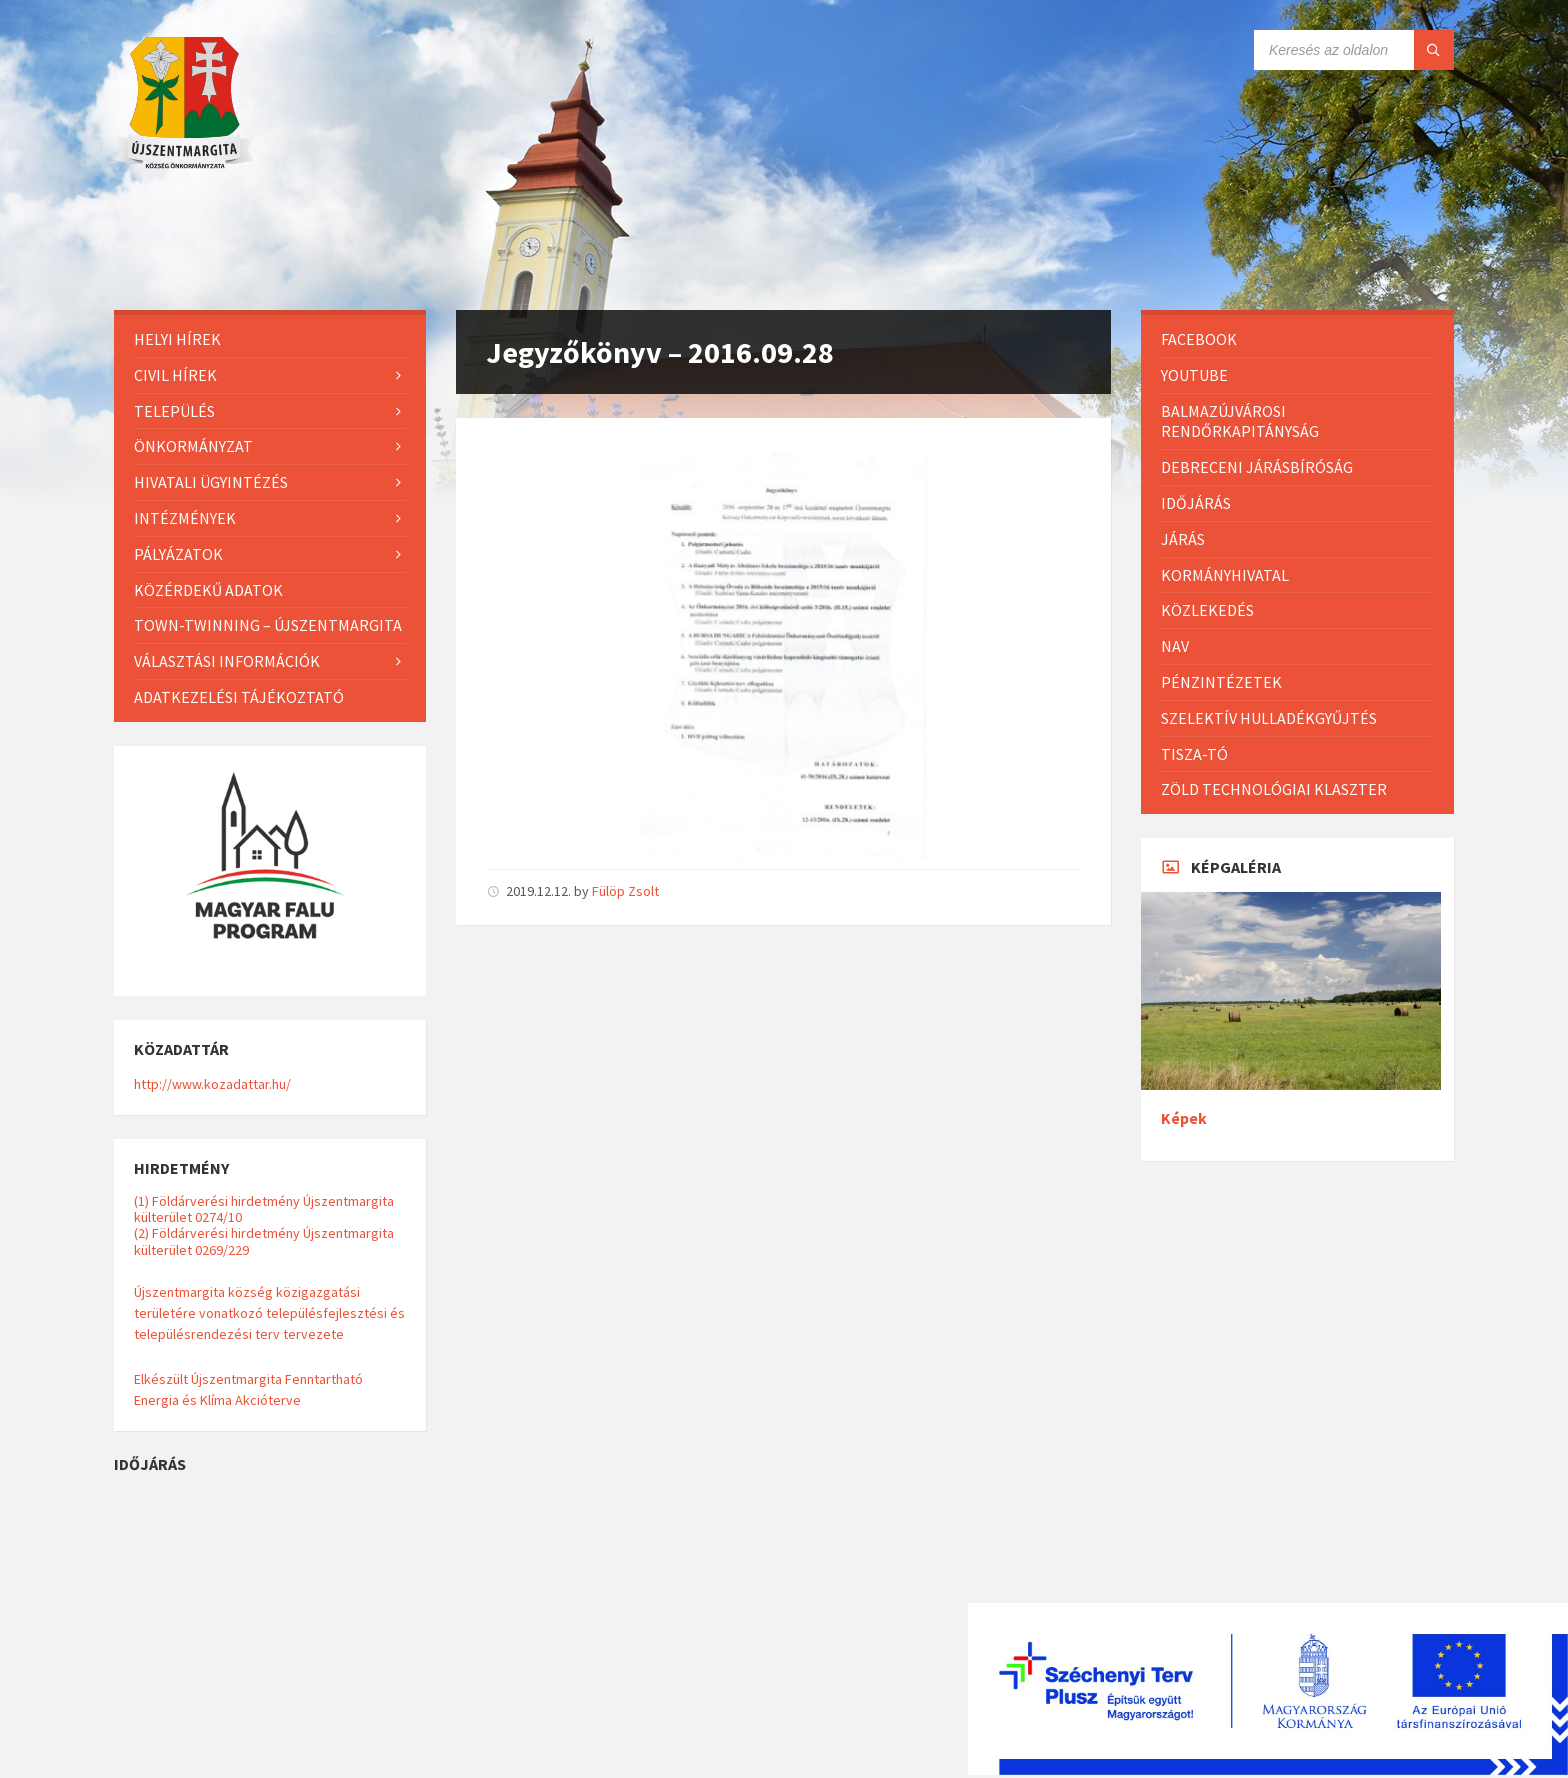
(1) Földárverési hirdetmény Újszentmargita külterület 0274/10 (264, 1209)
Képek (1184, 1118)
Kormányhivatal (1225, 575)
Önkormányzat (193, 446)
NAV (1175, 646)
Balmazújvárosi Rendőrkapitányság (1240, 421)
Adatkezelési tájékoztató (239, 697)
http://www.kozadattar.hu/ (212, 1084)
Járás (1183, 539)
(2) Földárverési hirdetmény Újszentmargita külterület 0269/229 (264, 1241)
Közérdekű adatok (208, 590)
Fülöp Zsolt (625, 891)
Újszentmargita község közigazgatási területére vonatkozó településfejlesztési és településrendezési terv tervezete (269, 1313)
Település (174, 411)
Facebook (1199, 339)
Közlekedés (1207, 610)
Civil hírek (175, 375)
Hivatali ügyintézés (211, 482)
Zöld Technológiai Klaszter (1274, 789)
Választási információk (227, 661)
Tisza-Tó (1194, 754)
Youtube (1194, 375)
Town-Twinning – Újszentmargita (268, 625)
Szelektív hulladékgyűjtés (1269, 718)
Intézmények (185, 518)
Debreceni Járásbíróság (1257, 467)
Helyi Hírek (177, 339)
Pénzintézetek (1221, 682)
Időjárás (1196, 503)
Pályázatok (178, 554)
